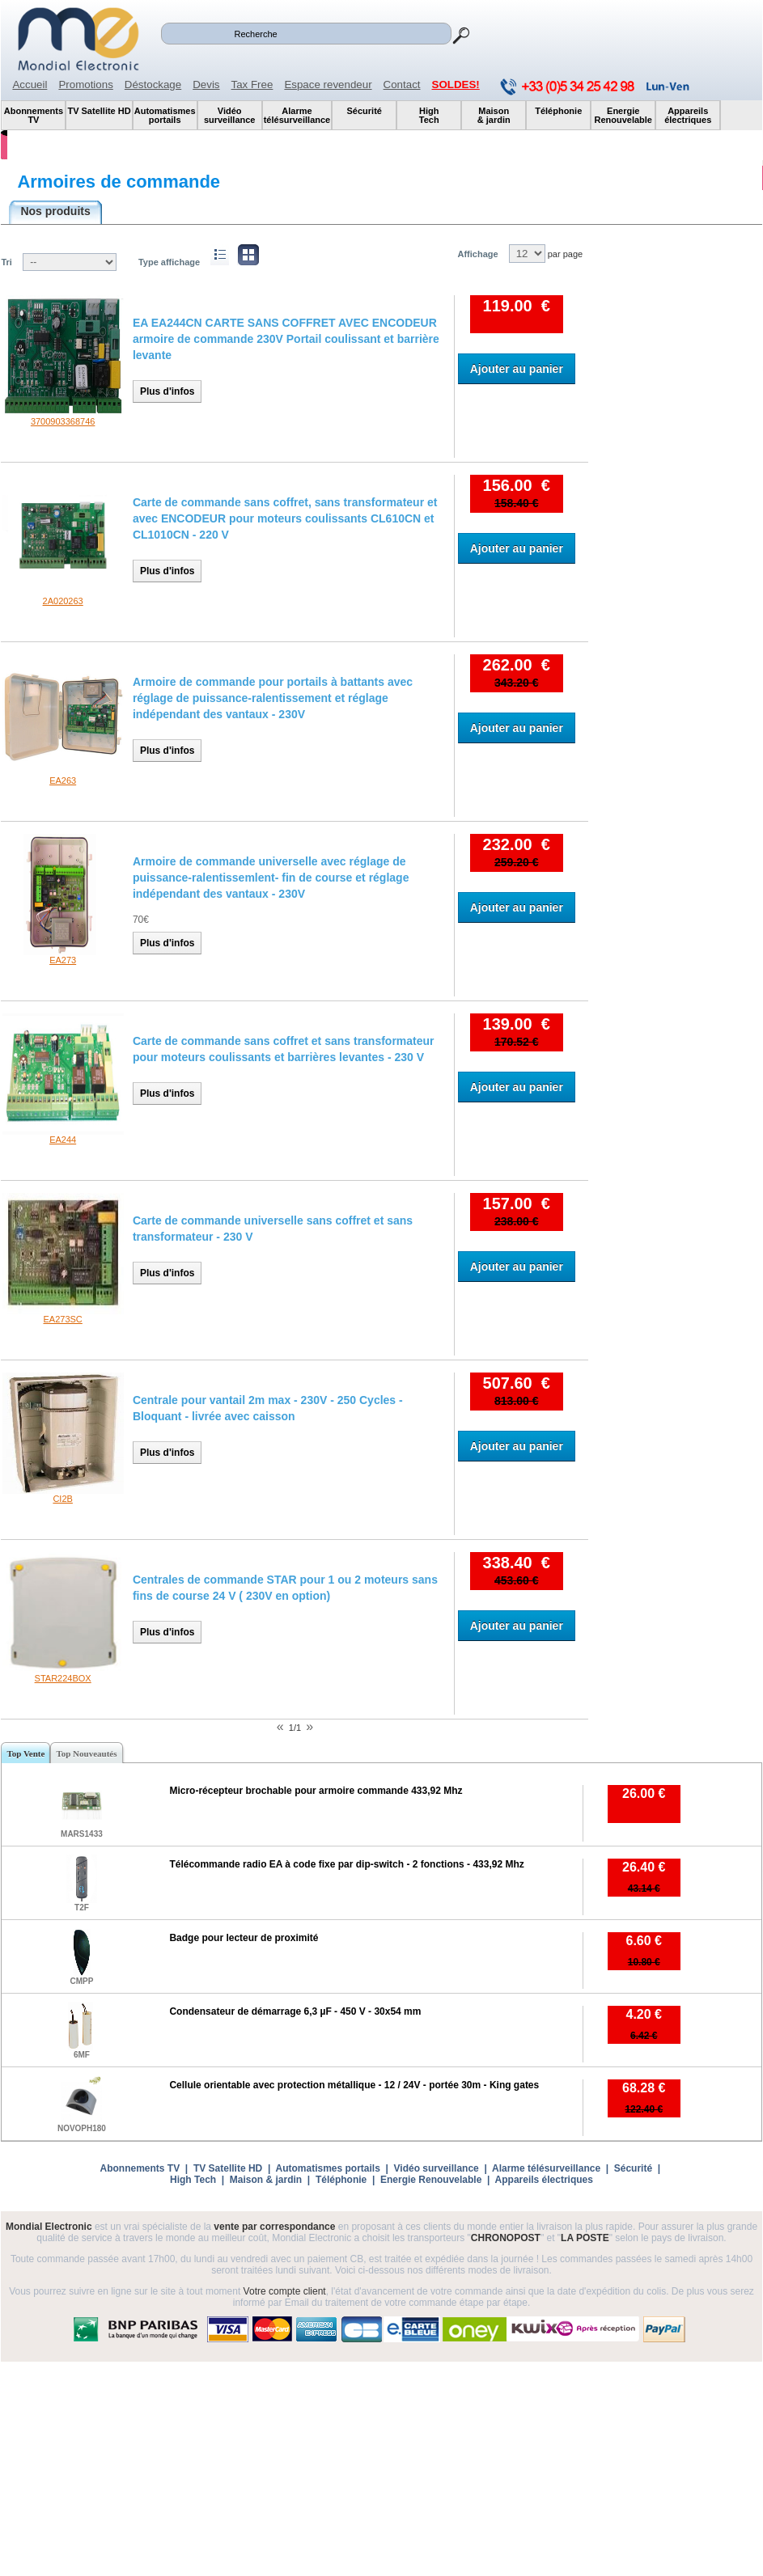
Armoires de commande (118, 181)
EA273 (62, 960)
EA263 (62, 780)
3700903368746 (63, 421)
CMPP (81, 1981)
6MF (82, 2054)
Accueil (29, 84)
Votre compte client (285, 2291)
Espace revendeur (327, 84)
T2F (81, 1907)
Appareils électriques (544, 2179)
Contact (402, 84)
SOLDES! (456, 84)
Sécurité (633, 2168)
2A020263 (63, 601)
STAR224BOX (63, 1678)
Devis (206, 84)
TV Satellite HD (227, 2168)
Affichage (477, 254)
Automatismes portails (327, 2168)
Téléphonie (341, 2179)
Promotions (85, 84)
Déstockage (153, 84)
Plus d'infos (167, 391)
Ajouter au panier (516, 368)
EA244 (62, 1139)
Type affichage (169, 262)
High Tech (193, 2179)
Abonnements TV (140, 2168)
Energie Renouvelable (430, 2179)
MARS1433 (82, 1833)
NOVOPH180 (81, 2128)
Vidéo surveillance (436, 2168)
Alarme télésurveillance (546, 2168)
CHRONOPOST (505, 2238)
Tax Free (252, 84)
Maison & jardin (266, 2179)
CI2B (62, 1499)
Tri (6, 262)
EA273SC (62, 1319)
